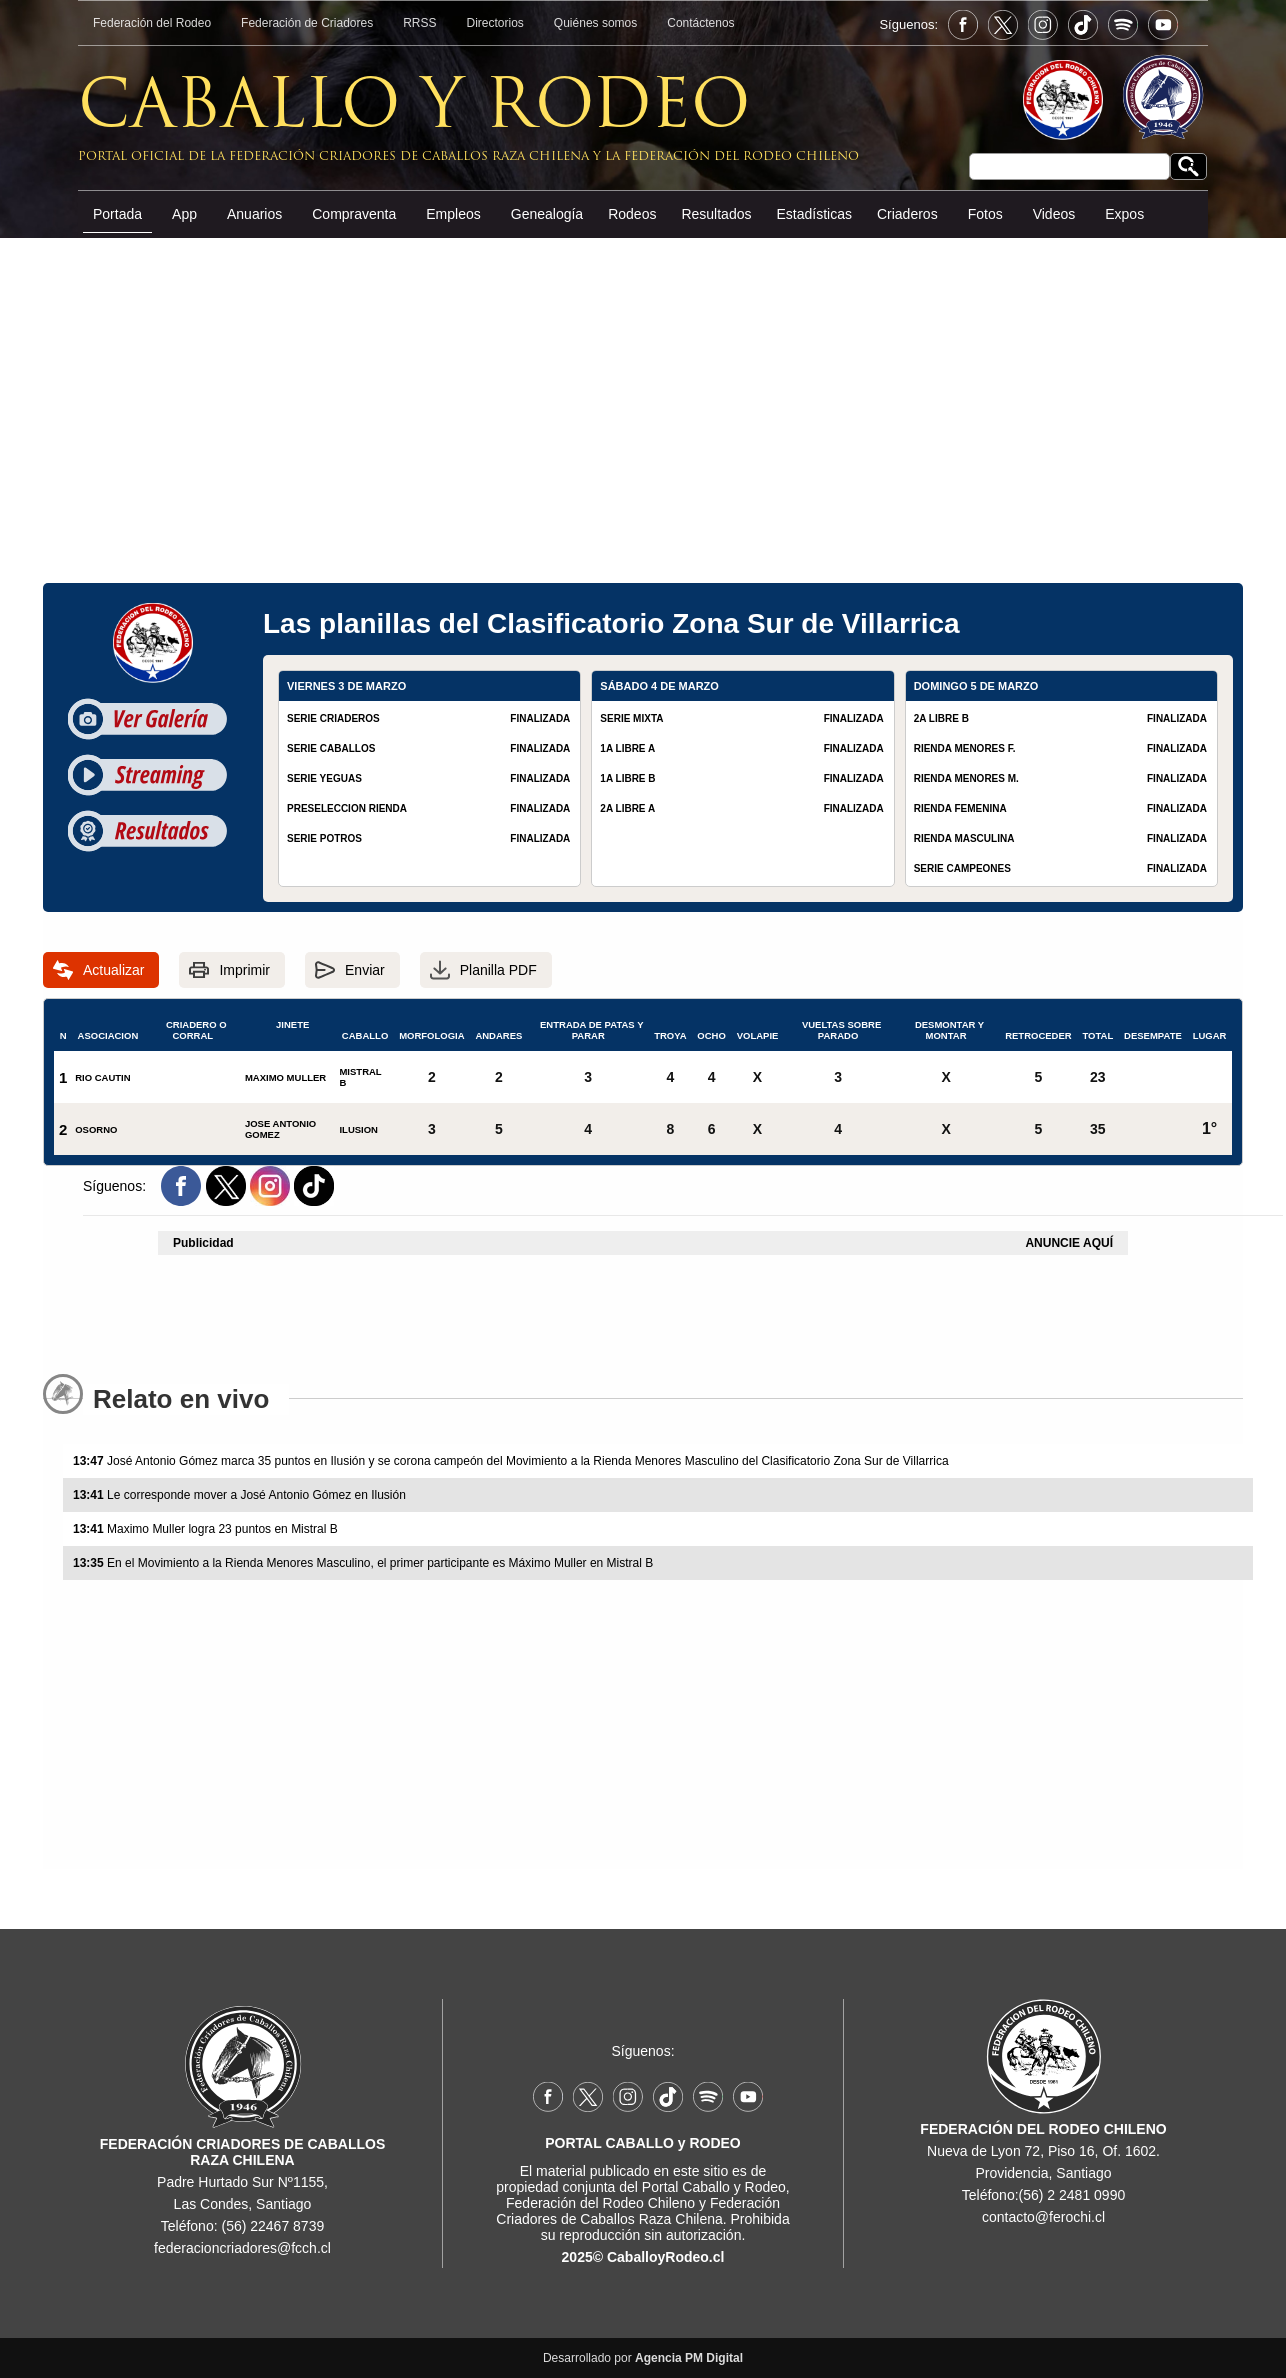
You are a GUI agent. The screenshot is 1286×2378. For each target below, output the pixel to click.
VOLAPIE (758, 1032)
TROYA (670, 1032)
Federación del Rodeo (152, 23)
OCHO (711, 1032)
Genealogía (547, 214)
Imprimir (244, 970)
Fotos (985, 214)
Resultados (716, 214)
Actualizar (113, 970)
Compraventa (354, 214)
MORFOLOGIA (431, 1032)
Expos (1124, 214)
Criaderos (907, 214)
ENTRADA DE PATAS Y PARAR (588, 1030)
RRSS (419, 23)
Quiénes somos (595, 23)
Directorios (495, 23)
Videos (1054, 214)
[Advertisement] (643, 389)
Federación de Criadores (307, 23)
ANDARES (498, 1032)
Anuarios (254, 214)
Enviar (365, 970)
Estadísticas (813, 214)
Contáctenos (700, 23)
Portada (117, 214)
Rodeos (632, 214)
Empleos (453, 214)
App (184, 214)
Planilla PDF (498, 970)
